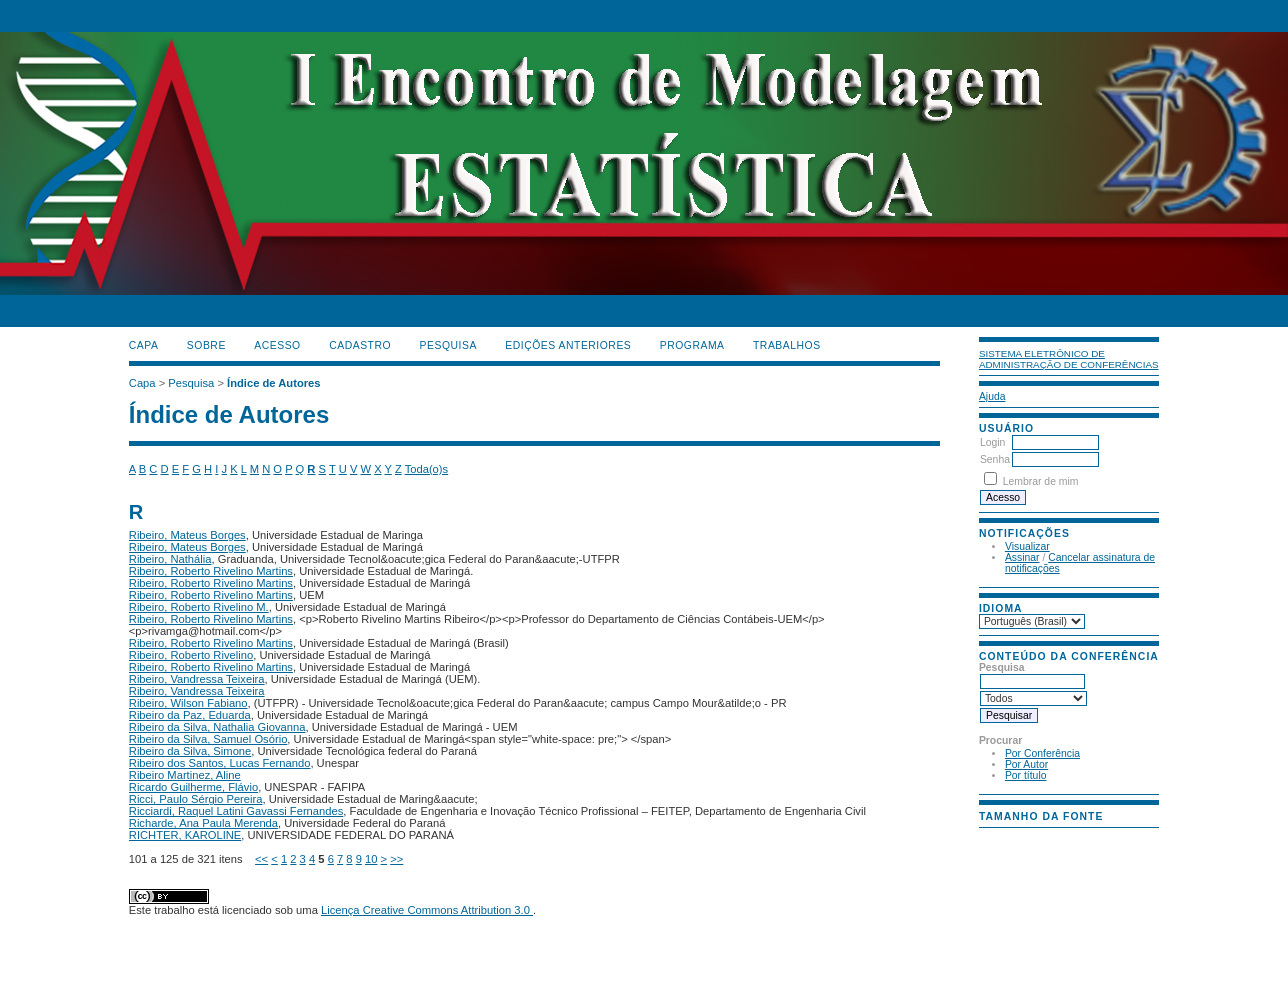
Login (992, 442)
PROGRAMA (692, 345)
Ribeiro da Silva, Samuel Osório (208, 739)
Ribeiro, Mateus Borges (187, 535)
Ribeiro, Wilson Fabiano (188, 703)
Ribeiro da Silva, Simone (190, 751)
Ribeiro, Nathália (170, 559)
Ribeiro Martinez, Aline (185, 775)
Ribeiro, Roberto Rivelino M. (199, 607)
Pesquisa (448, 345)
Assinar (1022, 557)
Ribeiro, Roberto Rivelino (191, 655)
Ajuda (992, 396)
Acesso (277, 345)
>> (396, 859)
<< (261, 859)
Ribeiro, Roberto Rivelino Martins (211, 571)
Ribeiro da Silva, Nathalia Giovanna (217, 727)
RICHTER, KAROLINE (185, 835)
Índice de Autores (273, 383)
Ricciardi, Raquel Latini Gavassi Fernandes (236, 811)
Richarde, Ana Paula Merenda (203, 823)
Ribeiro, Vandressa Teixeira (197, 679)
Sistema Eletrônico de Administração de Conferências (1069, 359)
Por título (1026, 775)
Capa (144, 345)
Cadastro (360, 345)
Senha (995, 459)
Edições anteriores (568, 345)
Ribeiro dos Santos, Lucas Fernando (220, 763)
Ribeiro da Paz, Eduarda (190, 715)
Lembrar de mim (1041, 481)
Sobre (206, 345)
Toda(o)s (427, 469)
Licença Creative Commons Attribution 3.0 (427, 910)
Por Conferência (1042, 753)
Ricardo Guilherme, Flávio (193, 787)
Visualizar (1027, 546)
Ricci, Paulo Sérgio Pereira (196, 799)
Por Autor (1026, 764)
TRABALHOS (787, 345)
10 (371, 859)
